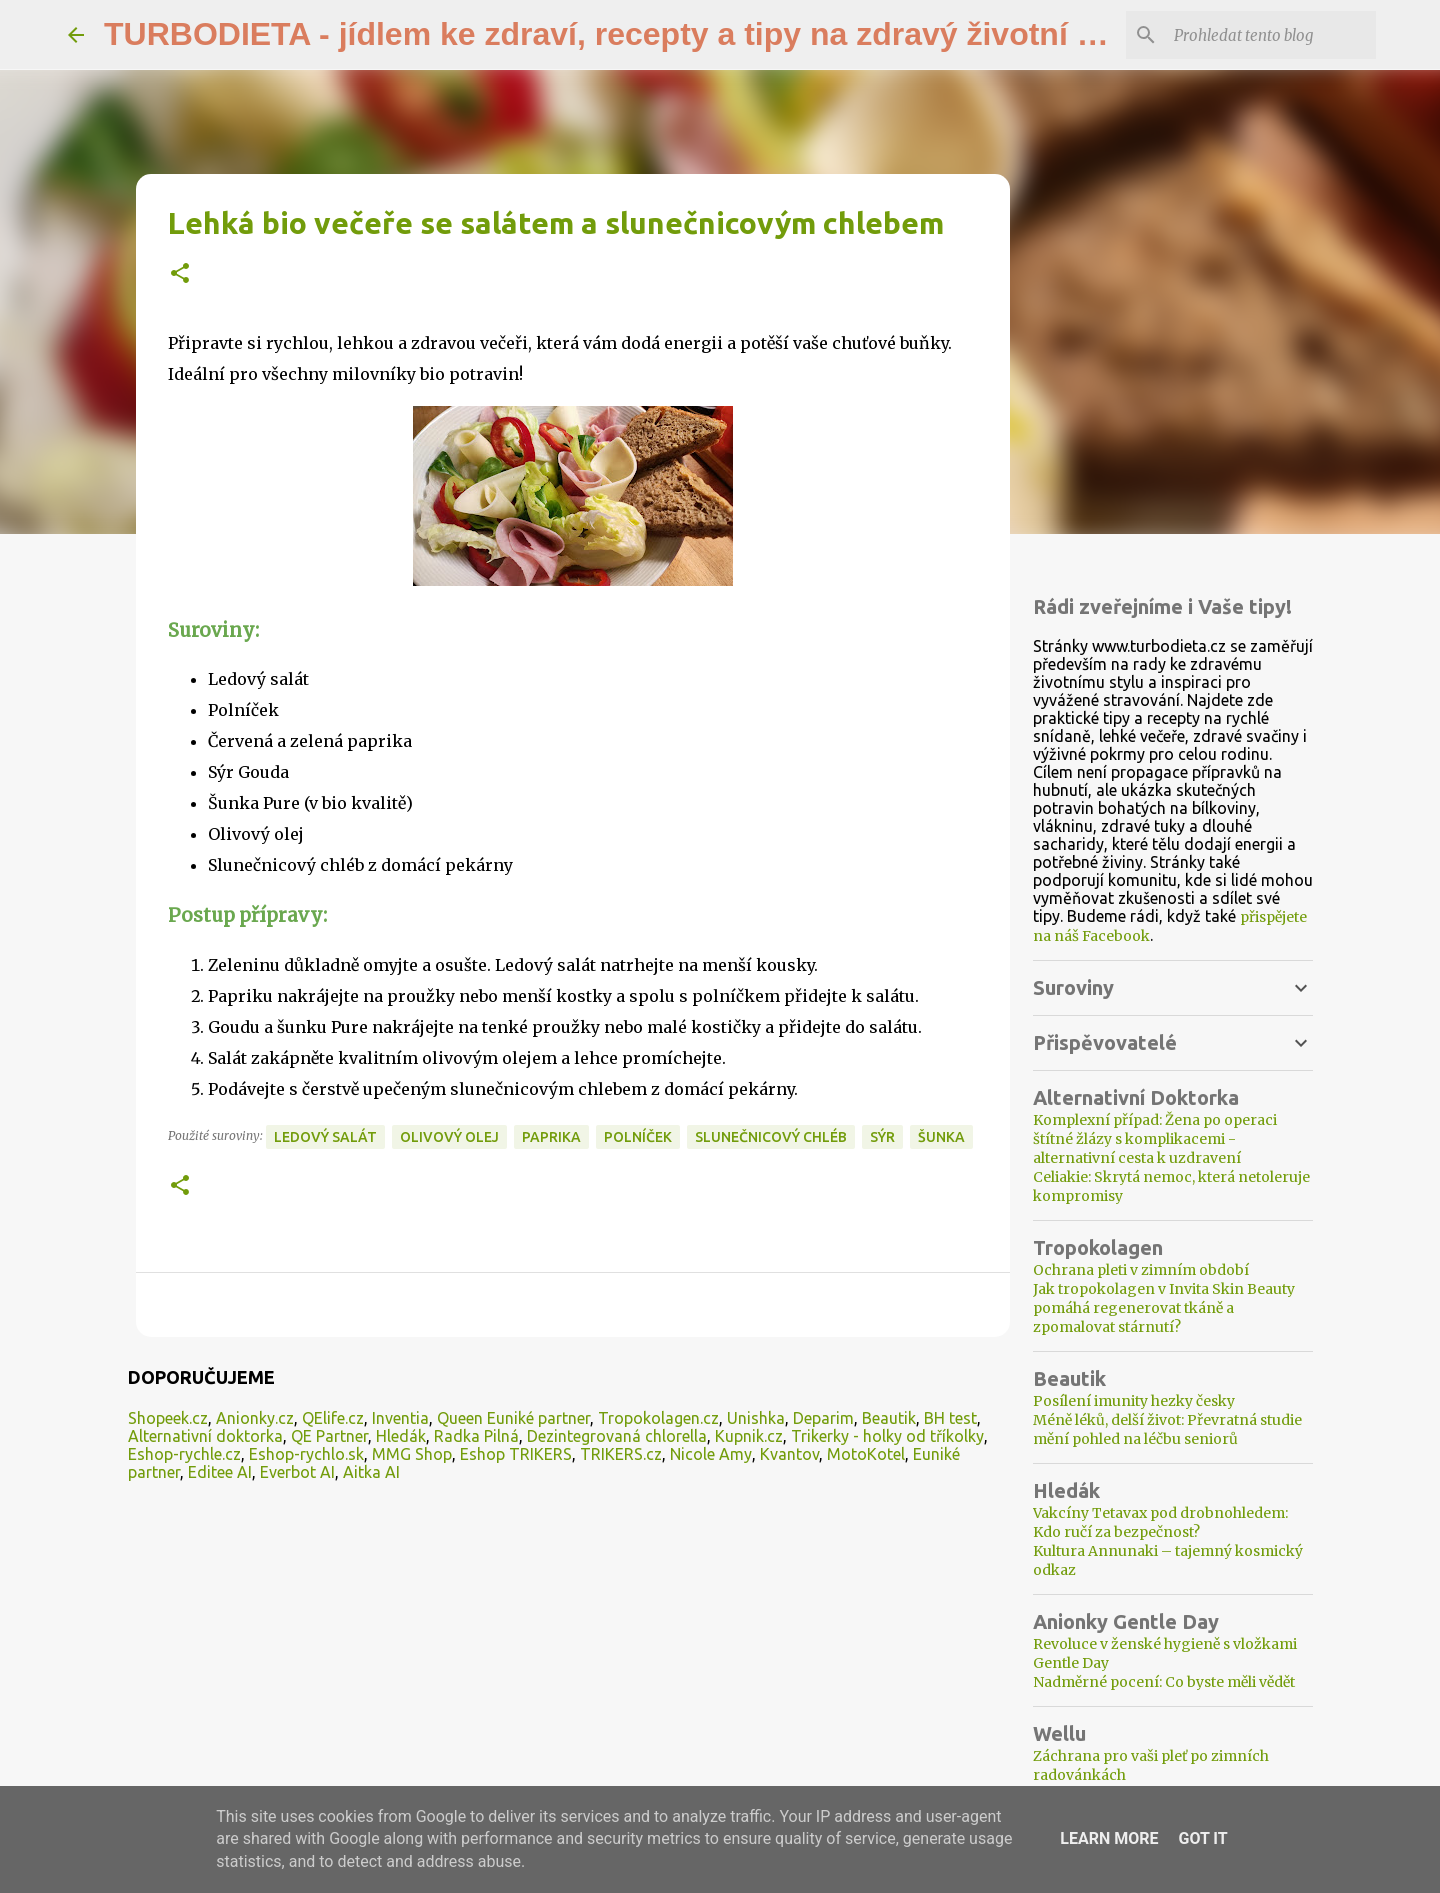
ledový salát (325, 1137)
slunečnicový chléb (771, 1137)
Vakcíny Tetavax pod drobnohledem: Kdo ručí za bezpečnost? (1160, 1522)
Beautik (889, 1418)
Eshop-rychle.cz (184, 1454)
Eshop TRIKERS (516, 1454)
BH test (950, 1418)
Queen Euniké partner (513, 1418)
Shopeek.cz (168, 1418)
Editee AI (220, 1472)
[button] (180, 274)
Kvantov (789, 1454)
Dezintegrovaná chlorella (617, 1436)
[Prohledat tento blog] (1271, 35)
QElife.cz (333, 1418)
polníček (638, 1137)
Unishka (756, 1418)
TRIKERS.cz (621, 1454)
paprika (551, 1137)
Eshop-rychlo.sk (306, 1454)
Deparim (823, 1418)
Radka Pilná (476, 1436)
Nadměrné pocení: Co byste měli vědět (1164, 1682)
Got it (1202, 1838)
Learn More (1109, 1838)
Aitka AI (371, 1472)
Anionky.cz (255, 1418)
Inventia (400, 1418)
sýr (882, 1137)
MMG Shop (412, 1454)
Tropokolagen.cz (658, 1418)
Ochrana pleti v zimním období (1141, 1270)
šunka (941, 1137)
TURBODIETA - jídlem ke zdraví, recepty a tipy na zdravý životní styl (618, 34)
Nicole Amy (711, 1454)
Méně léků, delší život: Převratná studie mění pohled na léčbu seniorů (1167, 1429)
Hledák (401, 1436)
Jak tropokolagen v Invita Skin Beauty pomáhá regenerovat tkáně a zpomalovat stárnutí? (1164, 1308)
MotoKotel (866, 1454)
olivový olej (449, 1137)
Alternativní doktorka (205, 1436)
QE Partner (329, 1436)
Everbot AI (297, 1472)
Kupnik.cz (749, 1436)
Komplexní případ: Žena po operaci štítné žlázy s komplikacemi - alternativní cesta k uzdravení (1155, 1139)
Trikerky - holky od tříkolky (887, 1436)
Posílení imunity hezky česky (1134, 1401)
